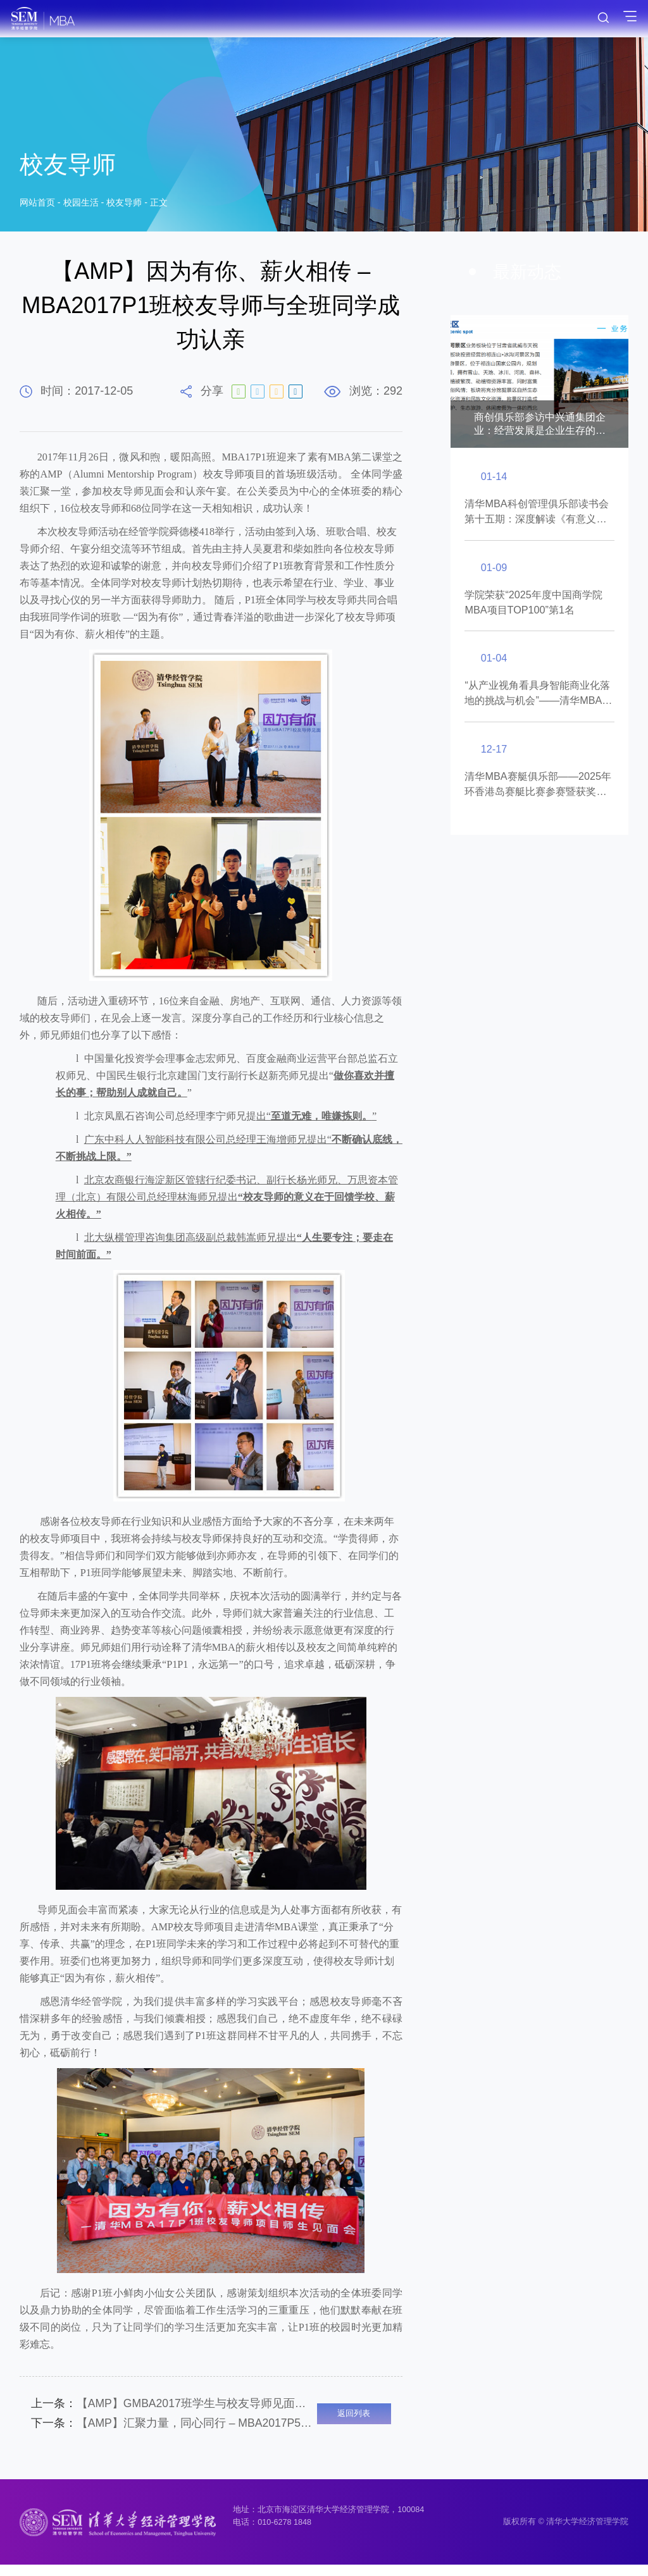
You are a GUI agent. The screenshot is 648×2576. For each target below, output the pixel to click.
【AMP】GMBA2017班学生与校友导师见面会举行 (174, 2406)
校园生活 (81, 205)
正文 (159, 205)
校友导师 (124, 205)
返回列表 (353, 2419)
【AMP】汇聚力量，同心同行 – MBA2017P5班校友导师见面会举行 (174, 2431)
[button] (469, 375)
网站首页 (37, 205)
